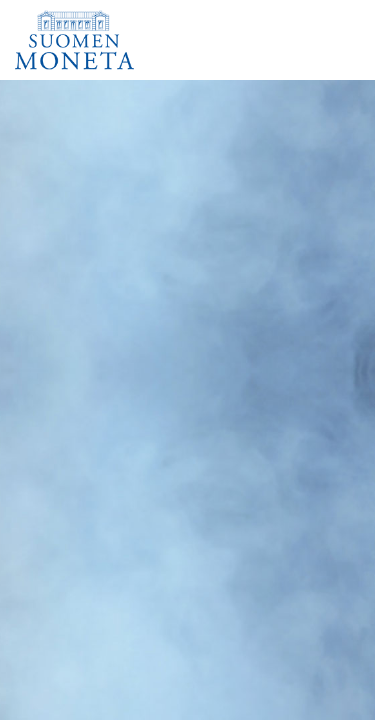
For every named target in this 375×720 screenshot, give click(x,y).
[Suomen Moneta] (81, 40)
